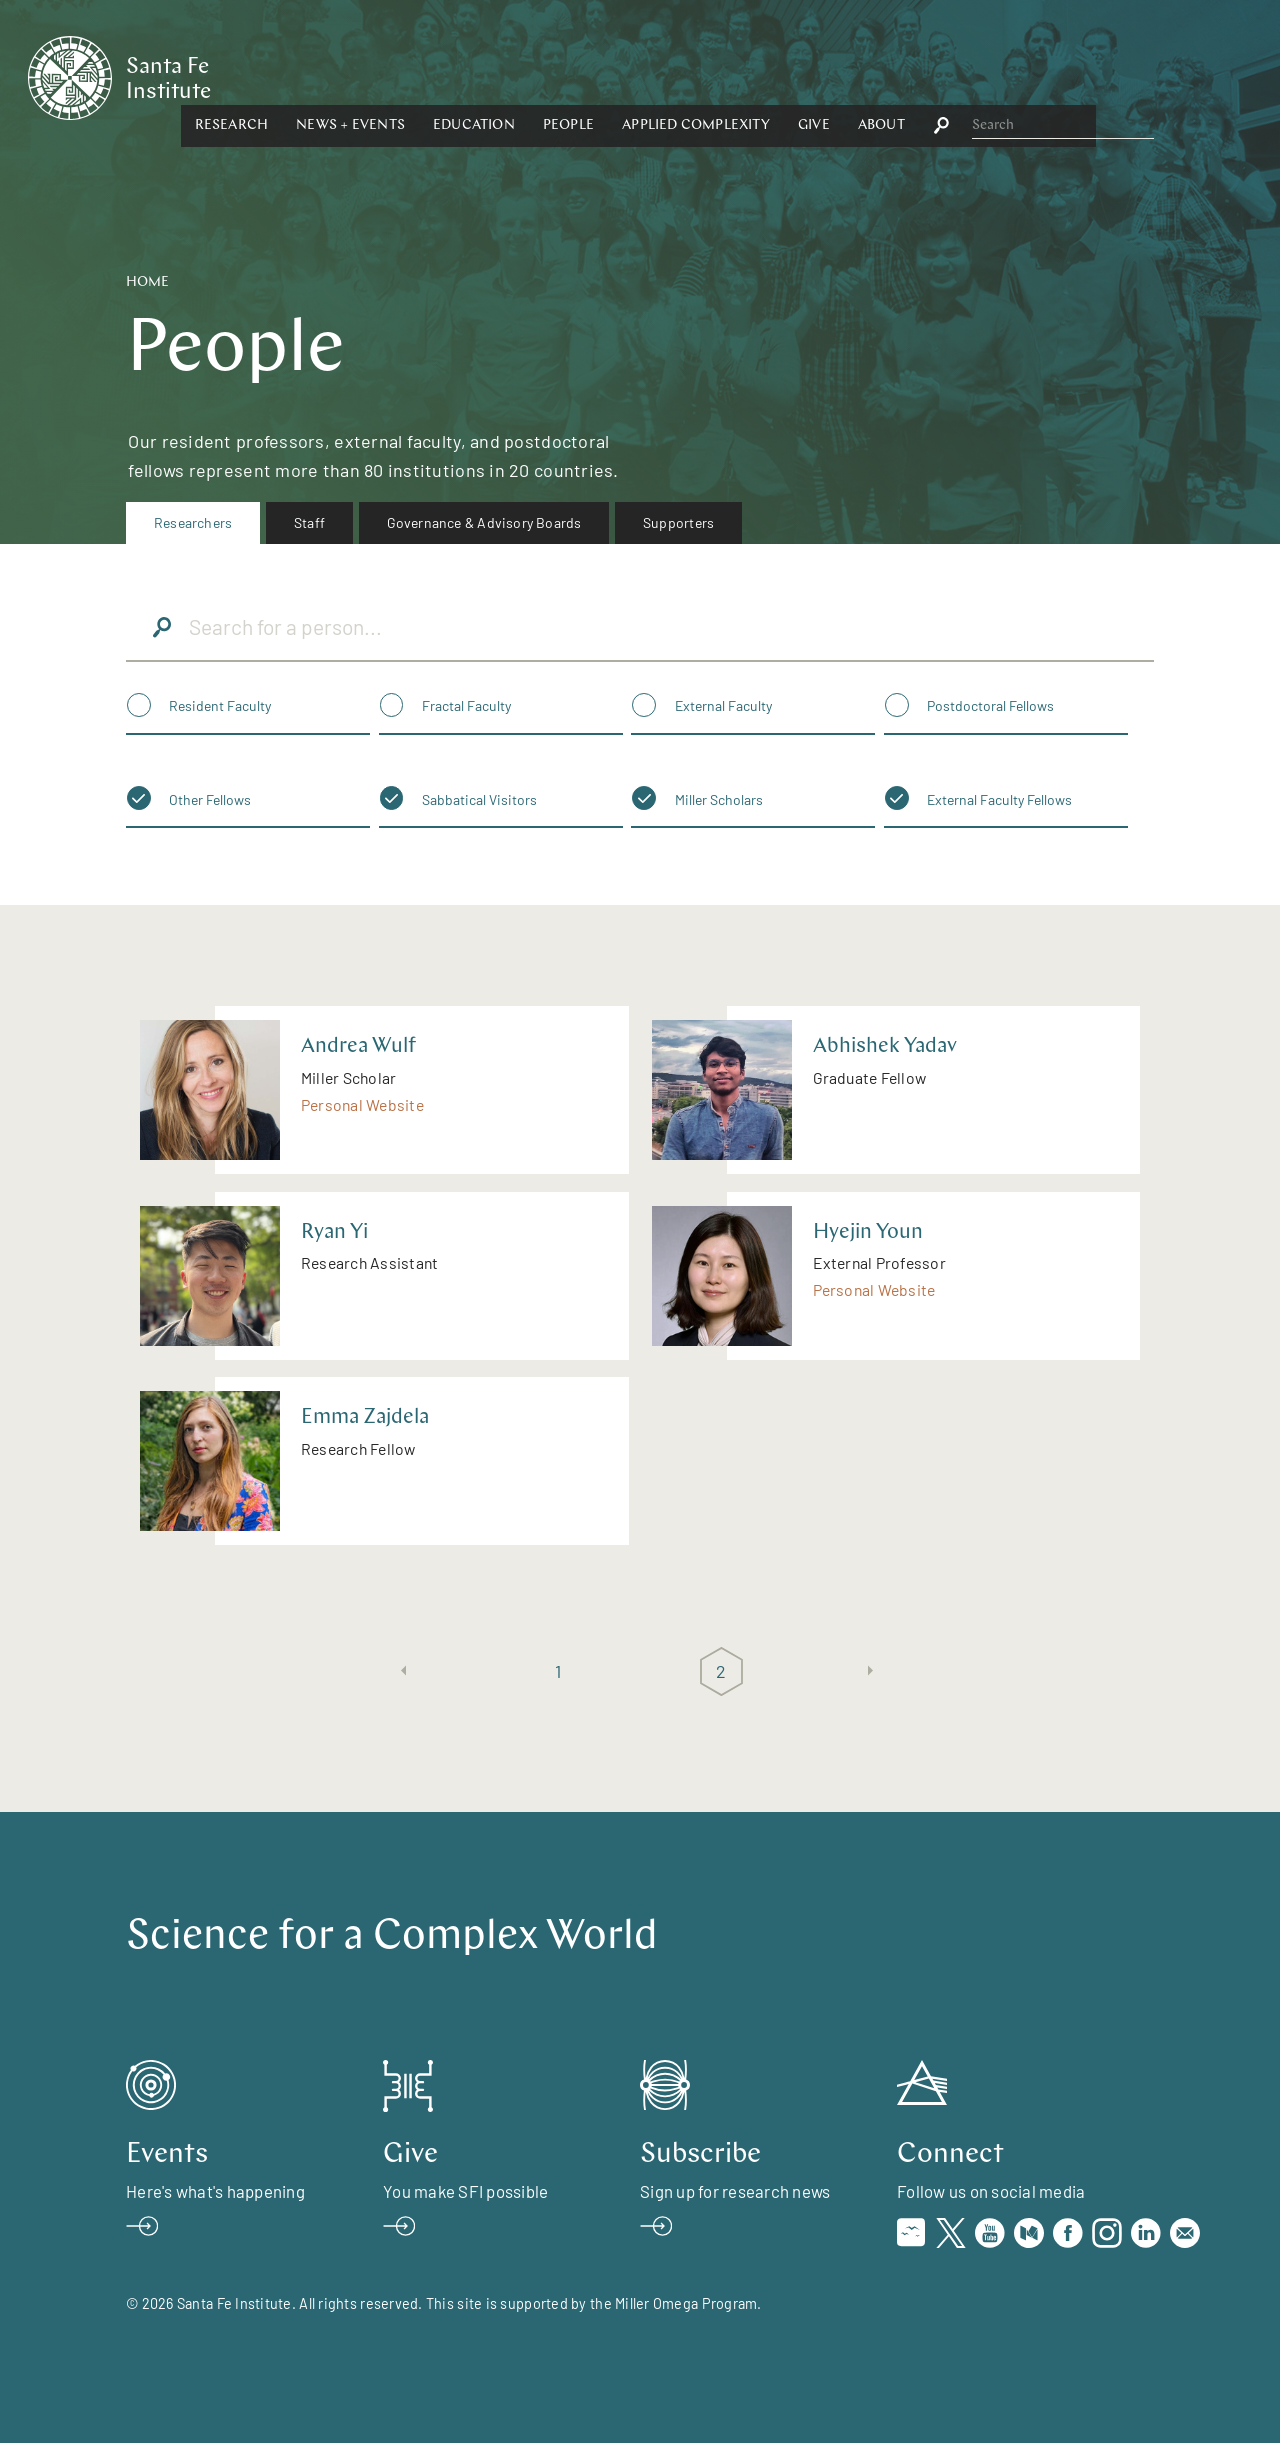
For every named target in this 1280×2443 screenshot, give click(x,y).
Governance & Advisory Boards (484, 522)
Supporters (678, 522)
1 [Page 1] (558, 1671)
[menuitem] (193, 523)
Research (422, 76)
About (1071, 76)
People (758, 76)
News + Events (541, 76)
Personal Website (362, 1104)
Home (147, 282)
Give (1004, 76)
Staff (309, 522)
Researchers (193, 522)
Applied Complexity (887, 76)
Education (664, 76)
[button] (422, 77)
